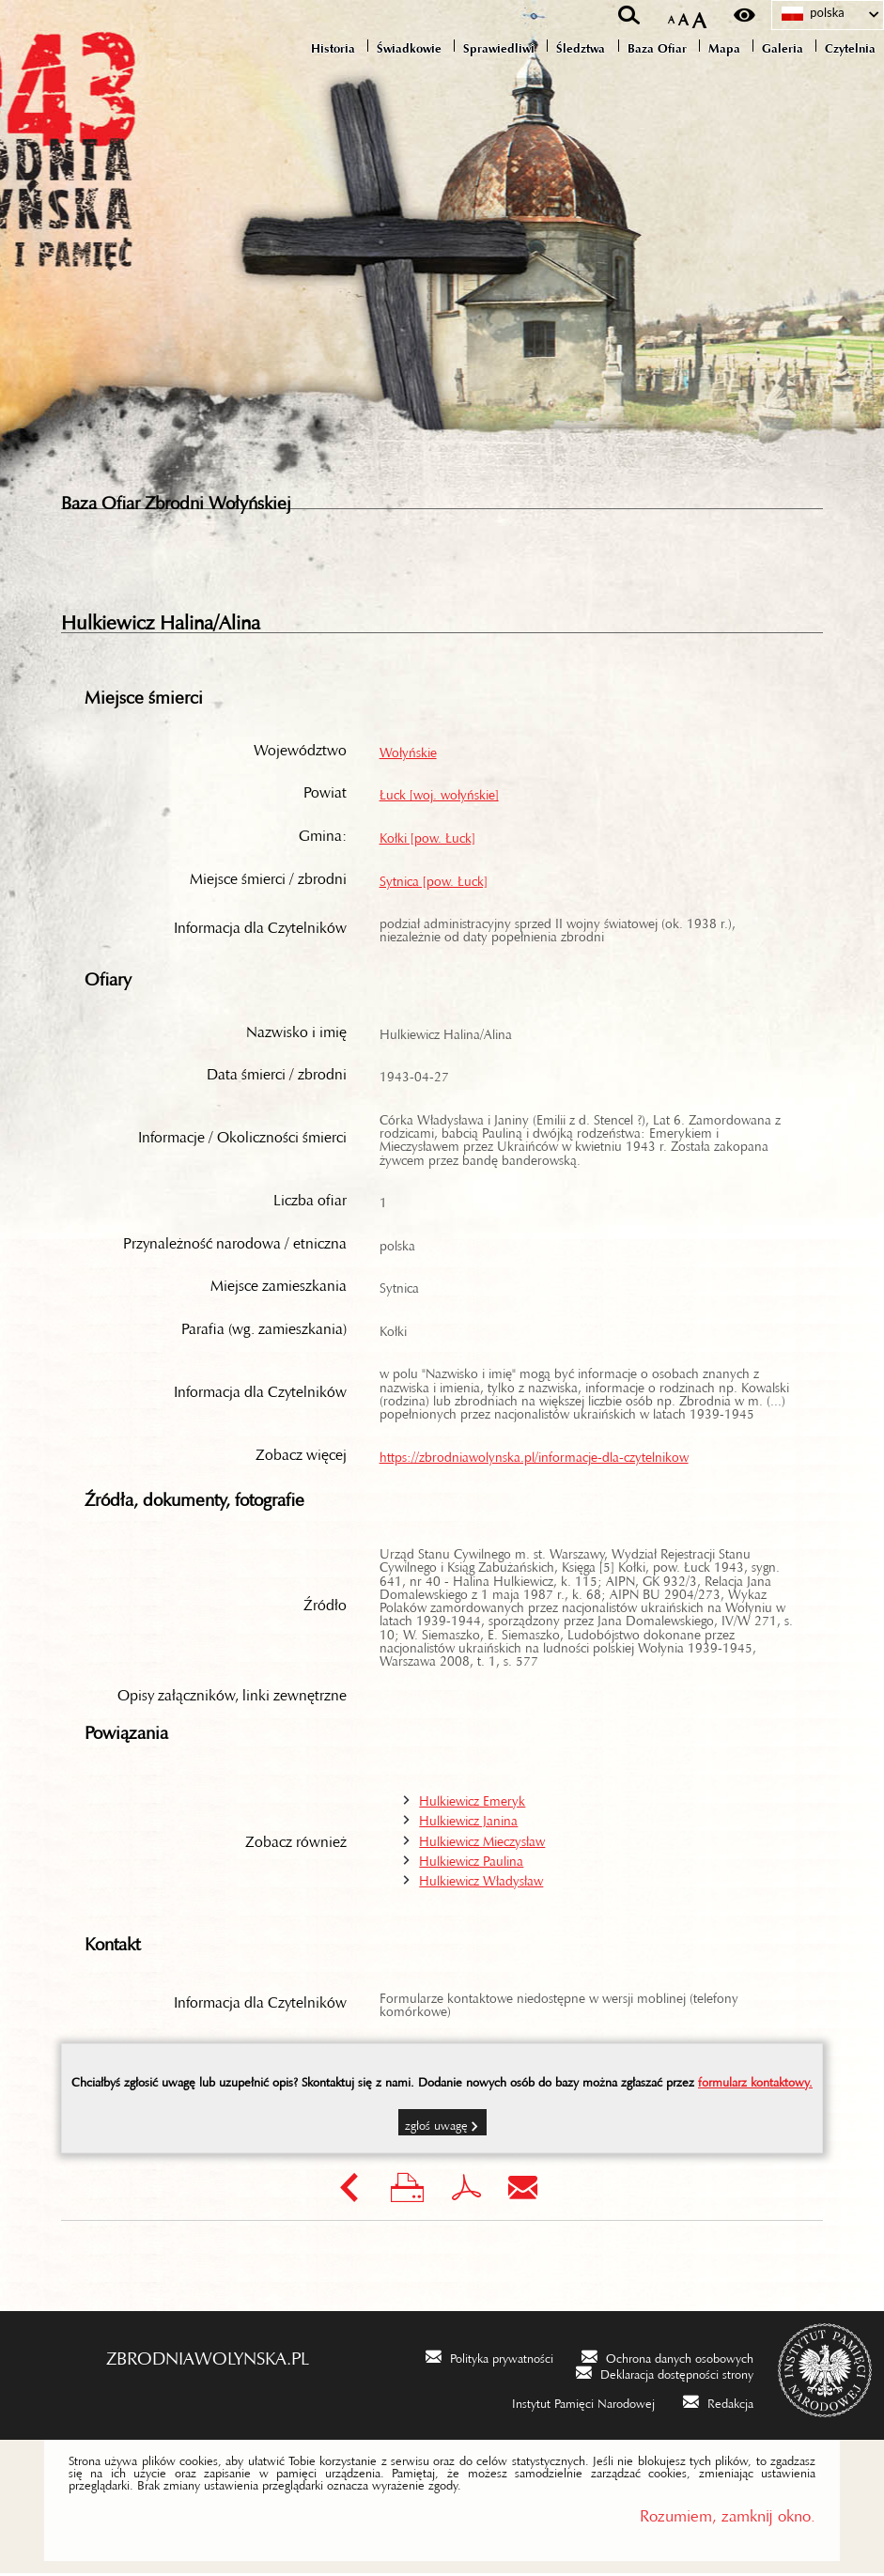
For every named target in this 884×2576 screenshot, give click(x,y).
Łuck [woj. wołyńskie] (439, 794)
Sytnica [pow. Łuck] (434, 880)
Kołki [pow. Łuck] (427, 837)
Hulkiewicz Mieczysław (482, 1840)
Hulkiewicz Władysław (481, 1880)
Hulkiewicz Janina (468, 1819)
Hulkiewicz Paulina (471, 1860)
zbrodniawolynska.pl (207, 2356)
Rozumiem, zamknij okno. (727, 2514)
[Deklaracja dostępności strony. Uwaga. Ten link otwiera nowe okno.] (664, 2374)
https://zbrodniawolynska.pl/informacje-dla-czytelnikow (534, 1456)
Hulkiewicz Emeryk (472, 1800)
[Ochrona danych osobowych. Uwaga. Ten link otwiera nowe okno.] (667, 2358)
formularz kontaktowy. (755, 2082)
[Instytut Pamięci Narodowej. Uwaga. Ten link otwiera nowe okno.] (571, 2404)
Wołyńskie (408, 751)
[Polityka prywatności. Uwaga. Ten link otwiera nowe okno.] (489, 2358)
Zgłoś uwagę (436, 2125)
